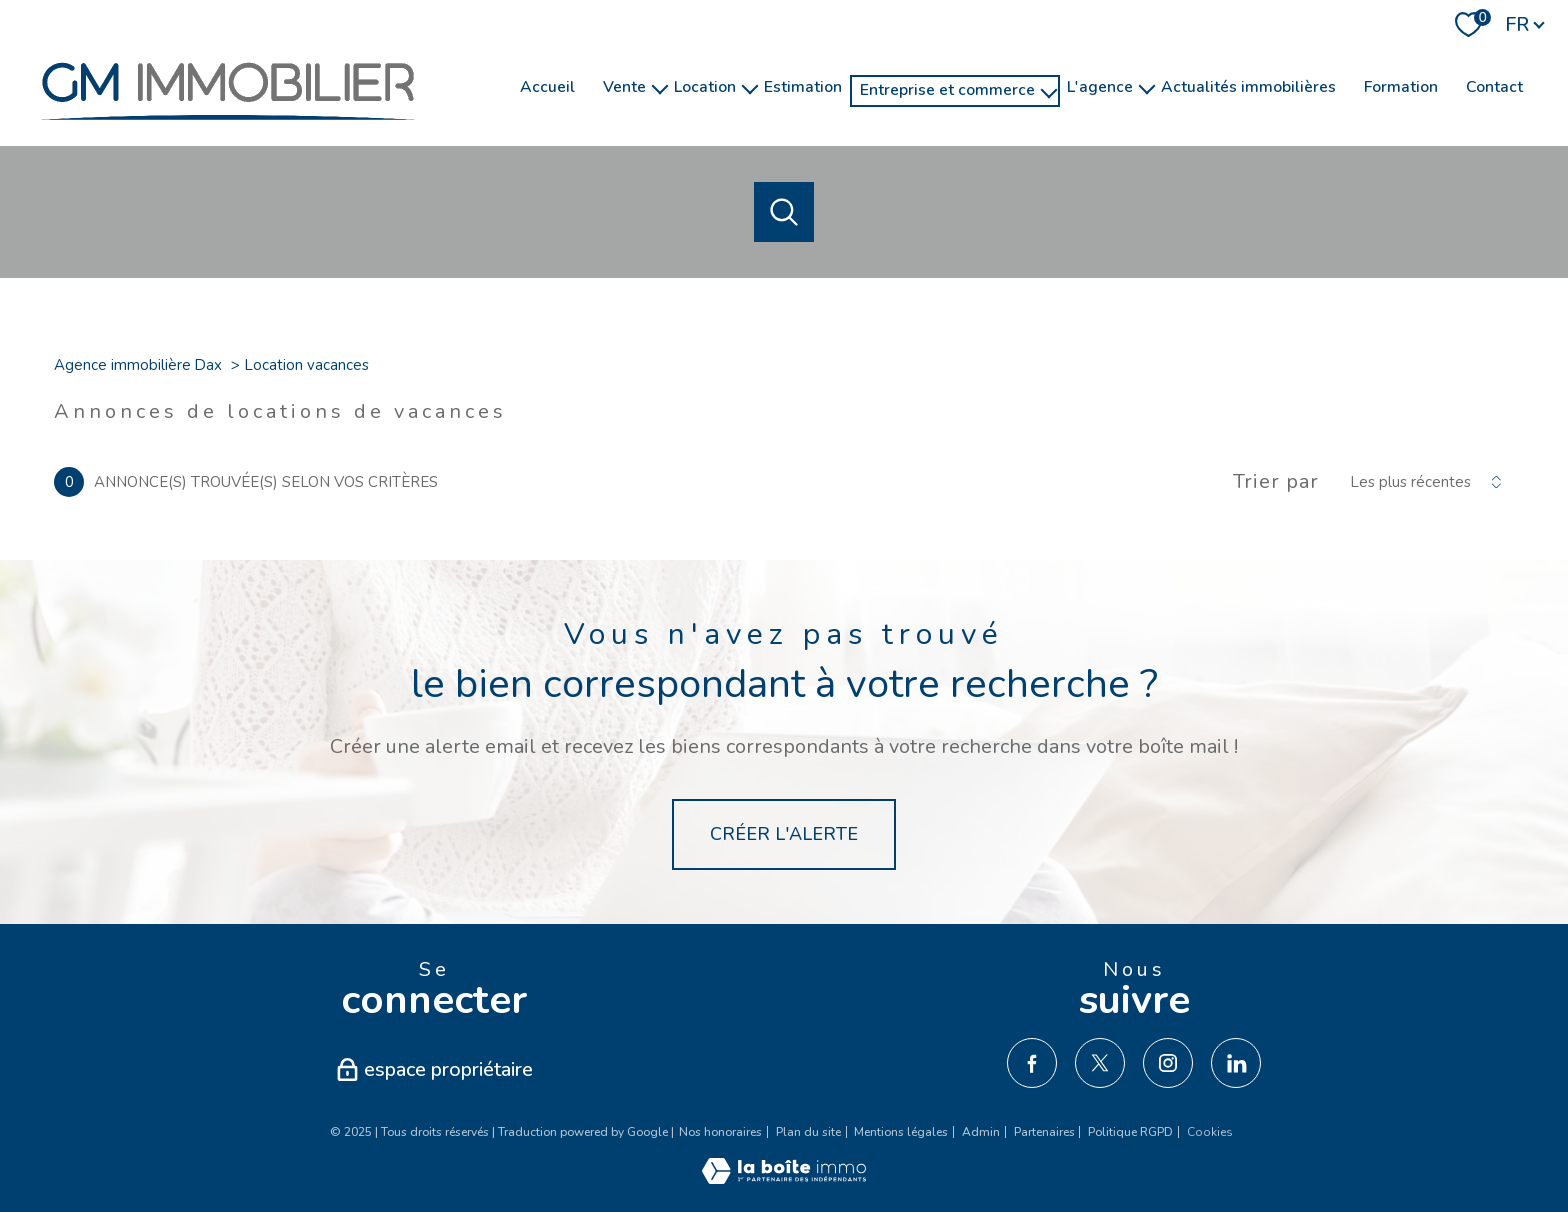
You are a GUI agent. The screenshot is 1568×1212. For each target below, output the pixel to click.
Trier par (1276, 482)
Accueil (547, 87)
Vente (624, 87)
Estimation (803, 87)
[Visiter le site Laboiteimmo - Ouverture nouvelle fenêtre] (784, 1178)
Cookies (1210, 1133)
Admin (981, 1132)
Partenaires (1044, 1132)
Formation (1401, 87)
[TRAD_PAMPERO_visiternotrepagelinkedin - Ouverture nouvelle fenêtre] (1236, 1063)
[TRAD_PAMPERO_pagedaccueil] (228, 130)
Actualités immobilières (1248, 87)
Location (705, 87)
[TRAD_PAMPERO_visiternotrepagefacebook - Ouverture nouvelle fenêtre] (1032, 1063)
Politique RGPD (1130, 1132)
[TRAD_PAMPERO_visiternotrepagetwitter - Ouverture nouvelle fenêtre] (1100, 1063)
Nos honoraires (720, 1132)
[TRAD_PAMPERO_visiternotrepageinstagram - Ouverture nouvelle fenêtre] (1168, 1063)
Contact (1494, 87)
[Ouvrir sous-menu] (660, 87)
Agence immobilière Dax (138, 365)
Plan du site (808, 1132)
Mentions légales (901, 1132)
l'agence (1100, 87)
